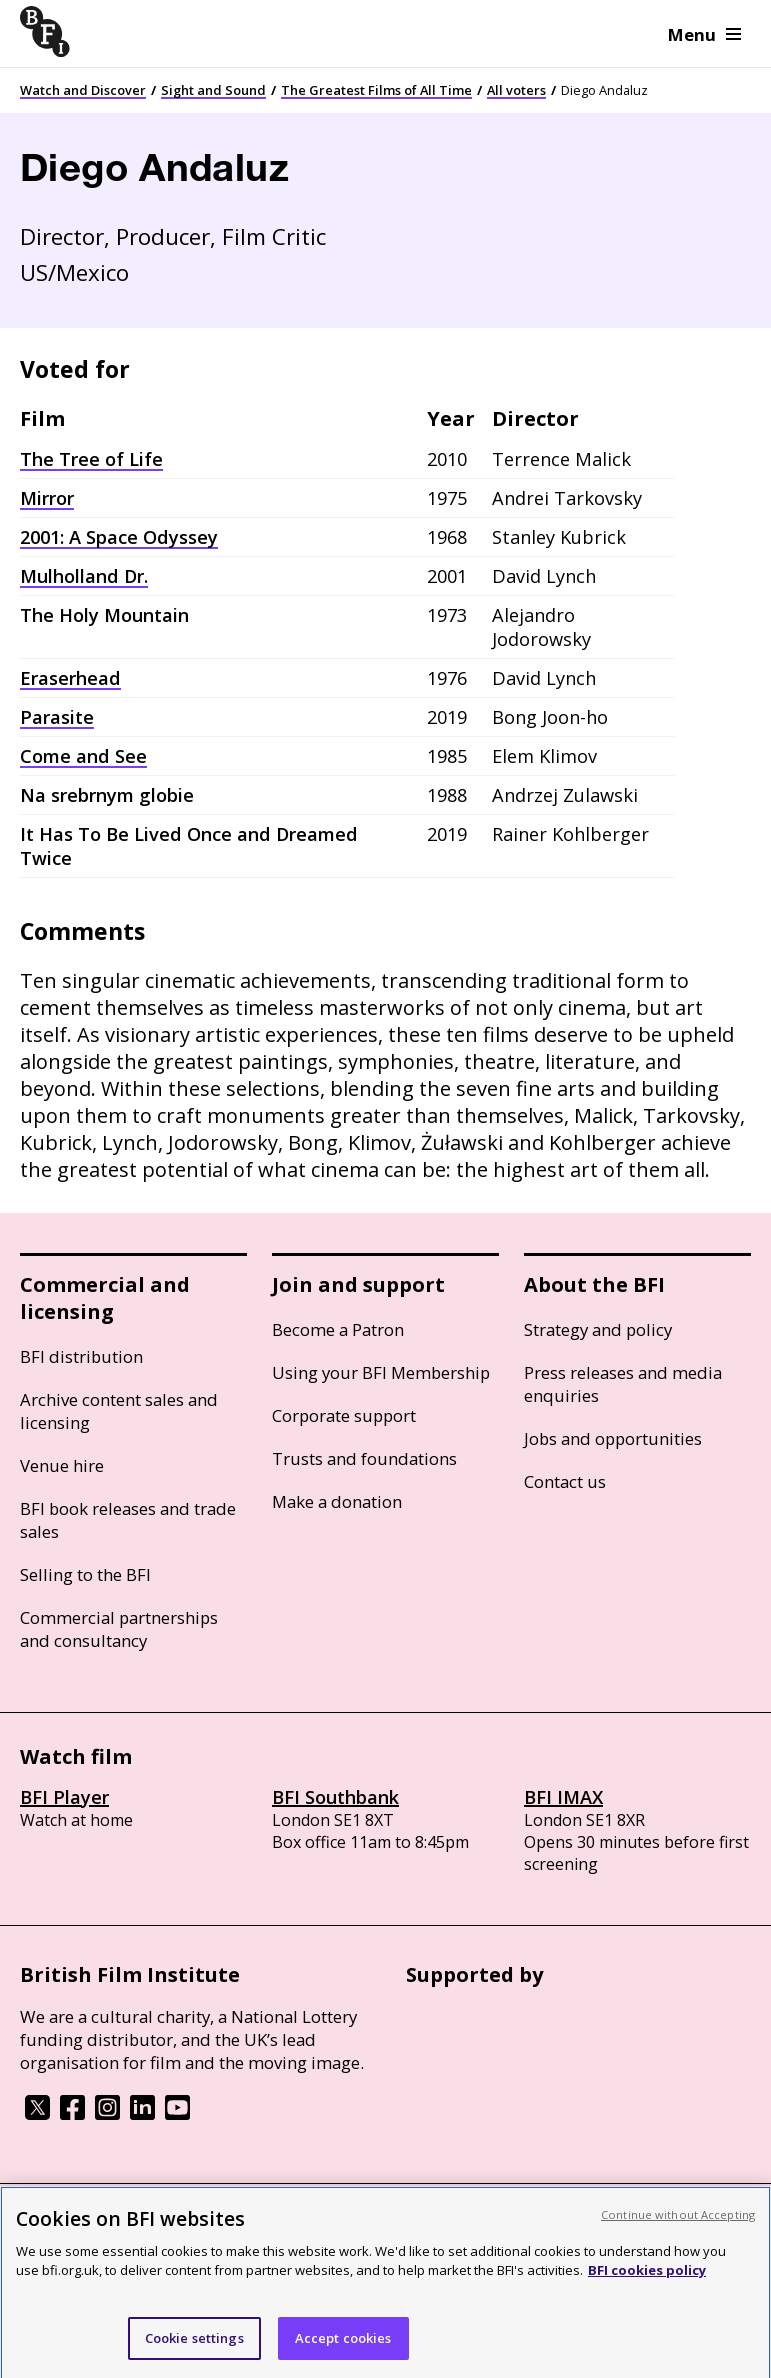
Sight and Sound (213, 90)
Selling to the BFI (85, 1574)
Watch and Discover (83, 90)
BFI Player (64, 1797)
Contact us (565, 1481)
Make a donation (337, 1501)
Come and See (83, 756)
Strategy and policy (598, 1329)
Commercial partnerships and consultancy (119, 1629)
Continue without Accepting (678, 2233)
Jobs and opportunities (613, 1438)
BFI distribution (81, 1356)
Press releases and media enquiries (623, 1384)
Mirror (47, 498)
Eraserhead (70, 678)
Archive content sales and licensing (119, 1411)
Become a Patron (338, 1329)
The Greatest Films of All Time (376, 90)
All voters (516, 90)
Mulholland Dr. (84, 576)
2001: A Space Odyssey (119, 537)
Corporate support (344, 1415)
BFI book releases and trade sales (128, 1520)
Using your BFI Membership (381, 1372)
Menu (704, 34)
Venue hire (62, 1465)
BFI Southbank (335, 1797)
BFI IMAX (563, 1797)
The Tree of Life (91, 459)
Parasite (57, 717)
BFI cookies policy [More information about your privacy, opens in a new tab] (647, 2290)
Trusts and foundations (364, 1458)
